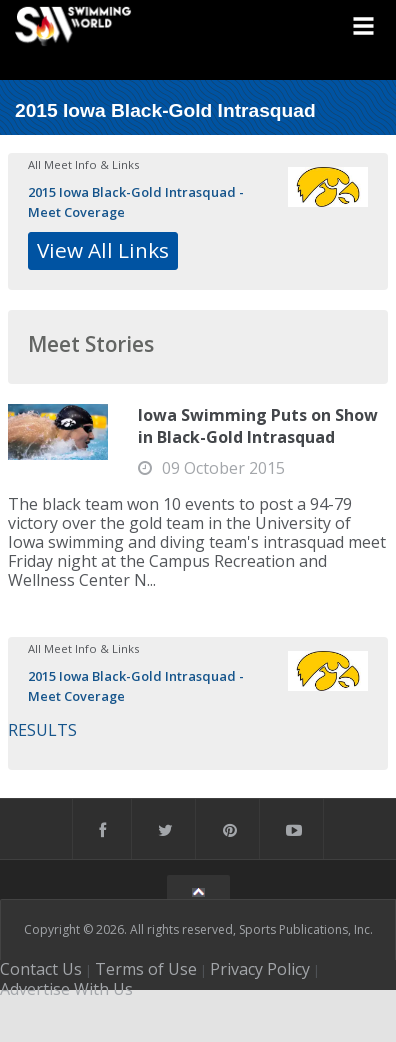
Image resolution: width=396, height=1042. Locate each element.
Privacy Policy (260, 969)
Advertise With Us (66, 989)
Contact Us (41, 969)
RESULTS (42, 730)
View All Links (103, 250)
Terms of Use (146, 969)
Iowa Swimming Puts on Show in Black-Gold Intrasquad (258, 426)
